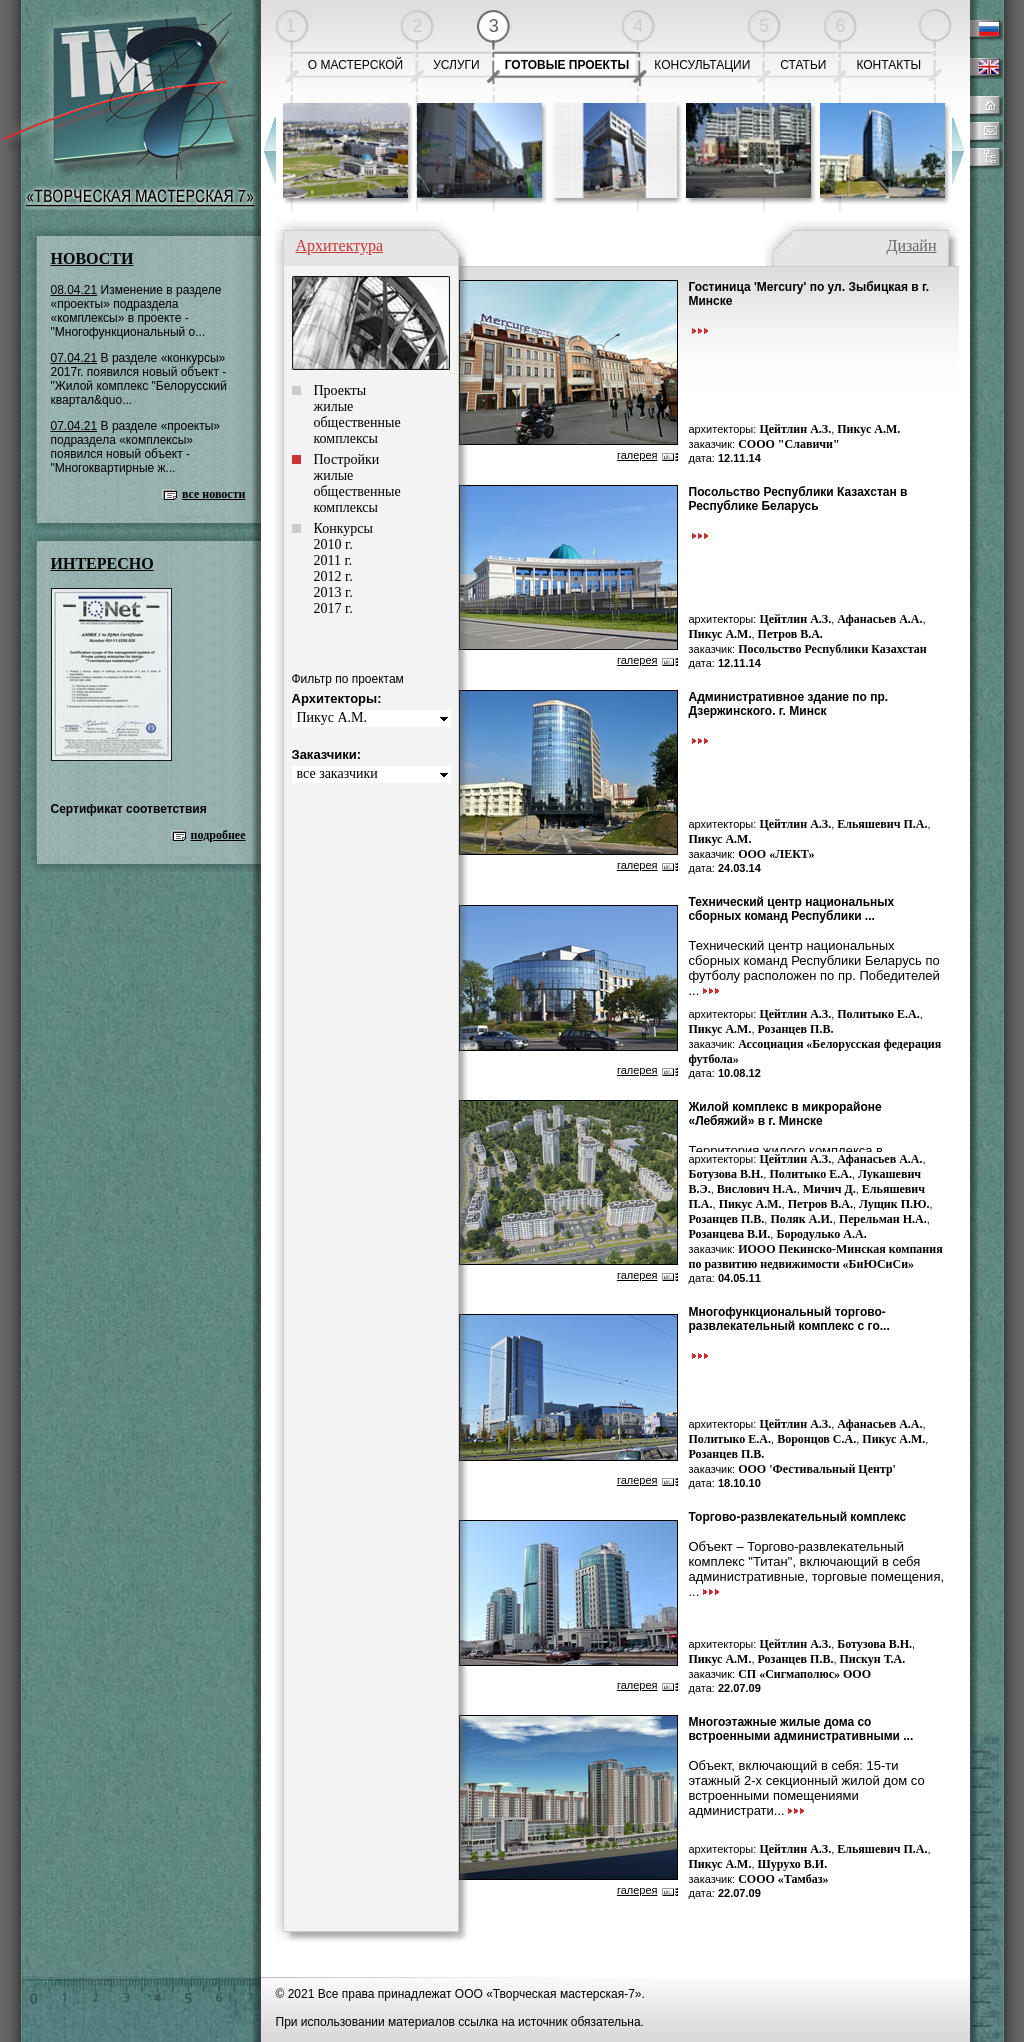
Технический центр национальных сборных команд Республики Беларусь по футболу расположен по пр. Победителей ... (814, 968)
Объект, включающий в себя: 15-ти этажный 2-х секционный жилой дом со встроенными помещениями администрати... (807, 1788)
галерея (637, 455)
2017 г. (333, 608)
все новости (214, 494)
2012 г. (333, 576)
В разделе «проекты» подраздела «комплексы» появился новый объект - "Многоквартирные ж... (136, 447)
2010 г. (333, 544)
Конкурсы (343, 528)
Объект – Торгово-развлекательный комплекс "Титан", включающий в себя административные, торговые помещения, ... (817, 1569)
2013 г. (333, 592)
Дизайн (911, 245)
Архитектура (340, 245)
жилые (334, 406)
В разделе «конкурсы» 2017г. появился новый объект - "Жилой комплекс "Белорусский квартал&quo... (139, 379)
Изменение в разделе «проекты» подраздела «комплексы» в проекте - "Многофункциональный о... (136, 311)
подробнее (218, 835)
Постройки (347, 459)
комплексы (346, 438)
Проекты (340, 390)
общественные (357, 422)
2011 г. (333, 560)
